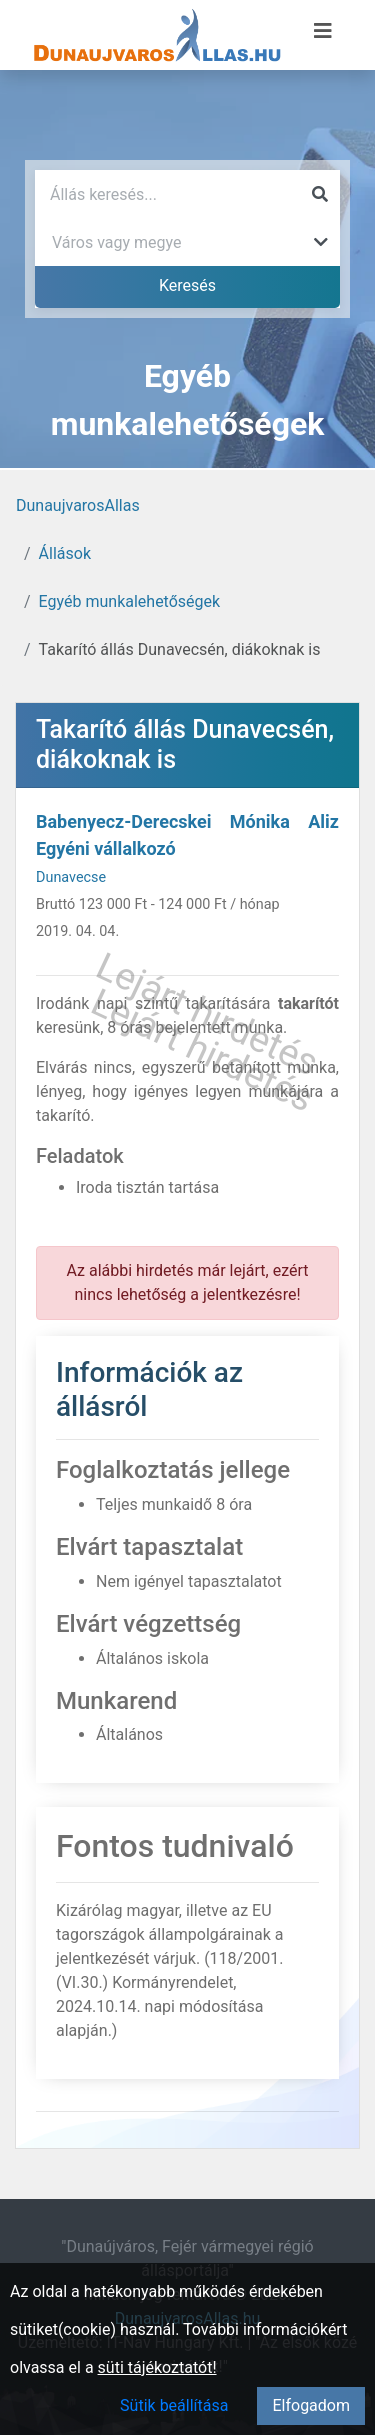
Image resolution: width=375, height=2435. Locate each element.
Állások (65, 553)
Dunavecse (71, 877)
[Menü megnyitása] (323, 31)
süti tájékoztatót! (157, 2367)
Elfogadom (311, 2405)
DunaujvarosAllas (78, 505)
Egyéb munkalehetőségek (130, 601)
